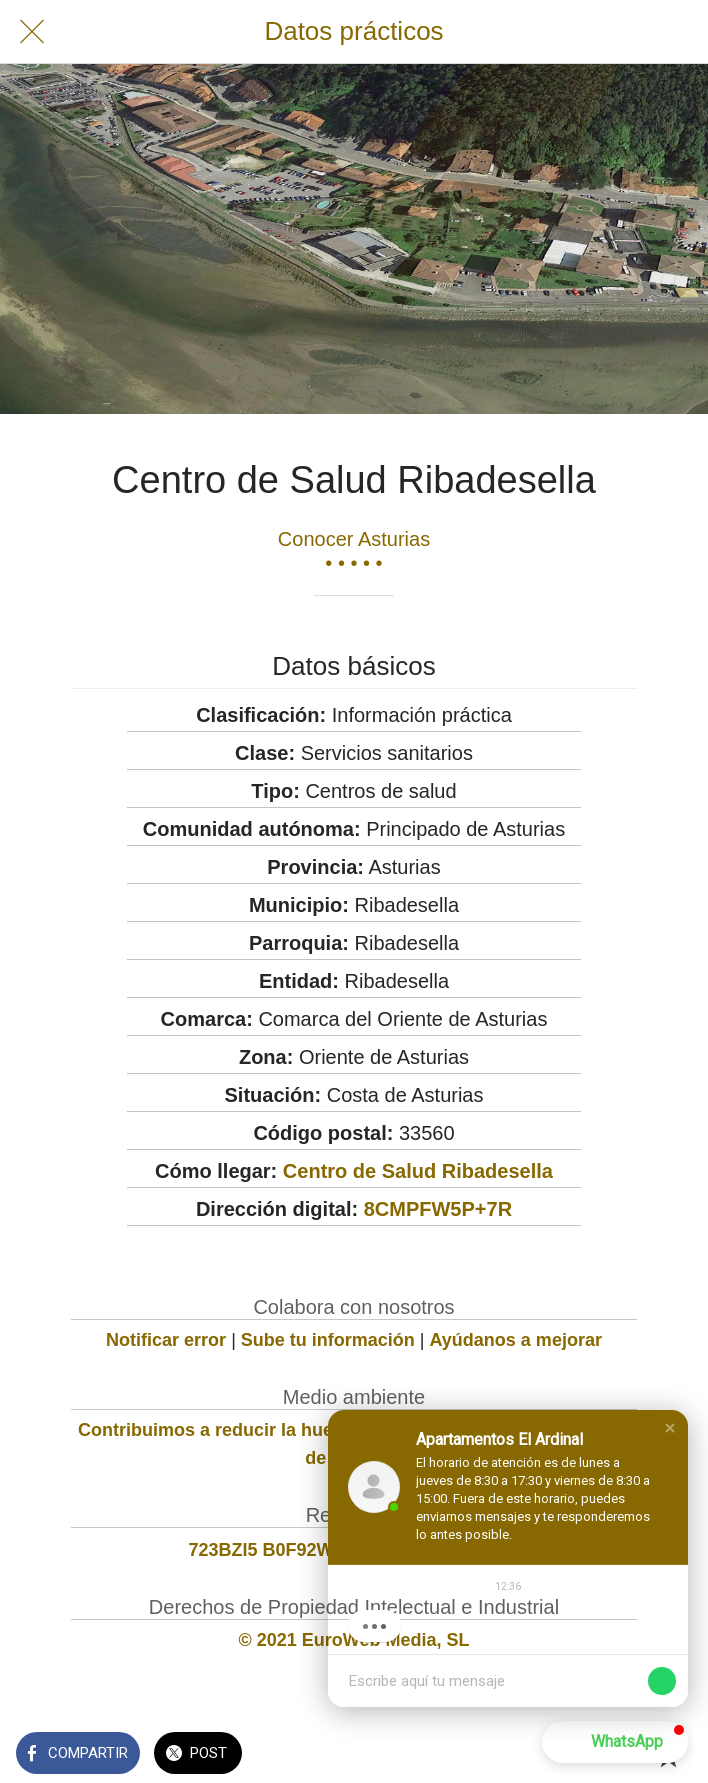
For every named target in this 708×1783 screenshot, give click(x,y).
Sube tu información (328, 1340)
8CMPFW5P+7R (438, 1209)
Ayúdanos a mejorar (516, 1340)
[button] (670, 1428)
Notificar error (166, 1340)
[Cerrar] (32, 32)
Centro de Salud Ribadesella (418, 1171)
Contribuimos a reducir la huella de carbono (266, 1430)
